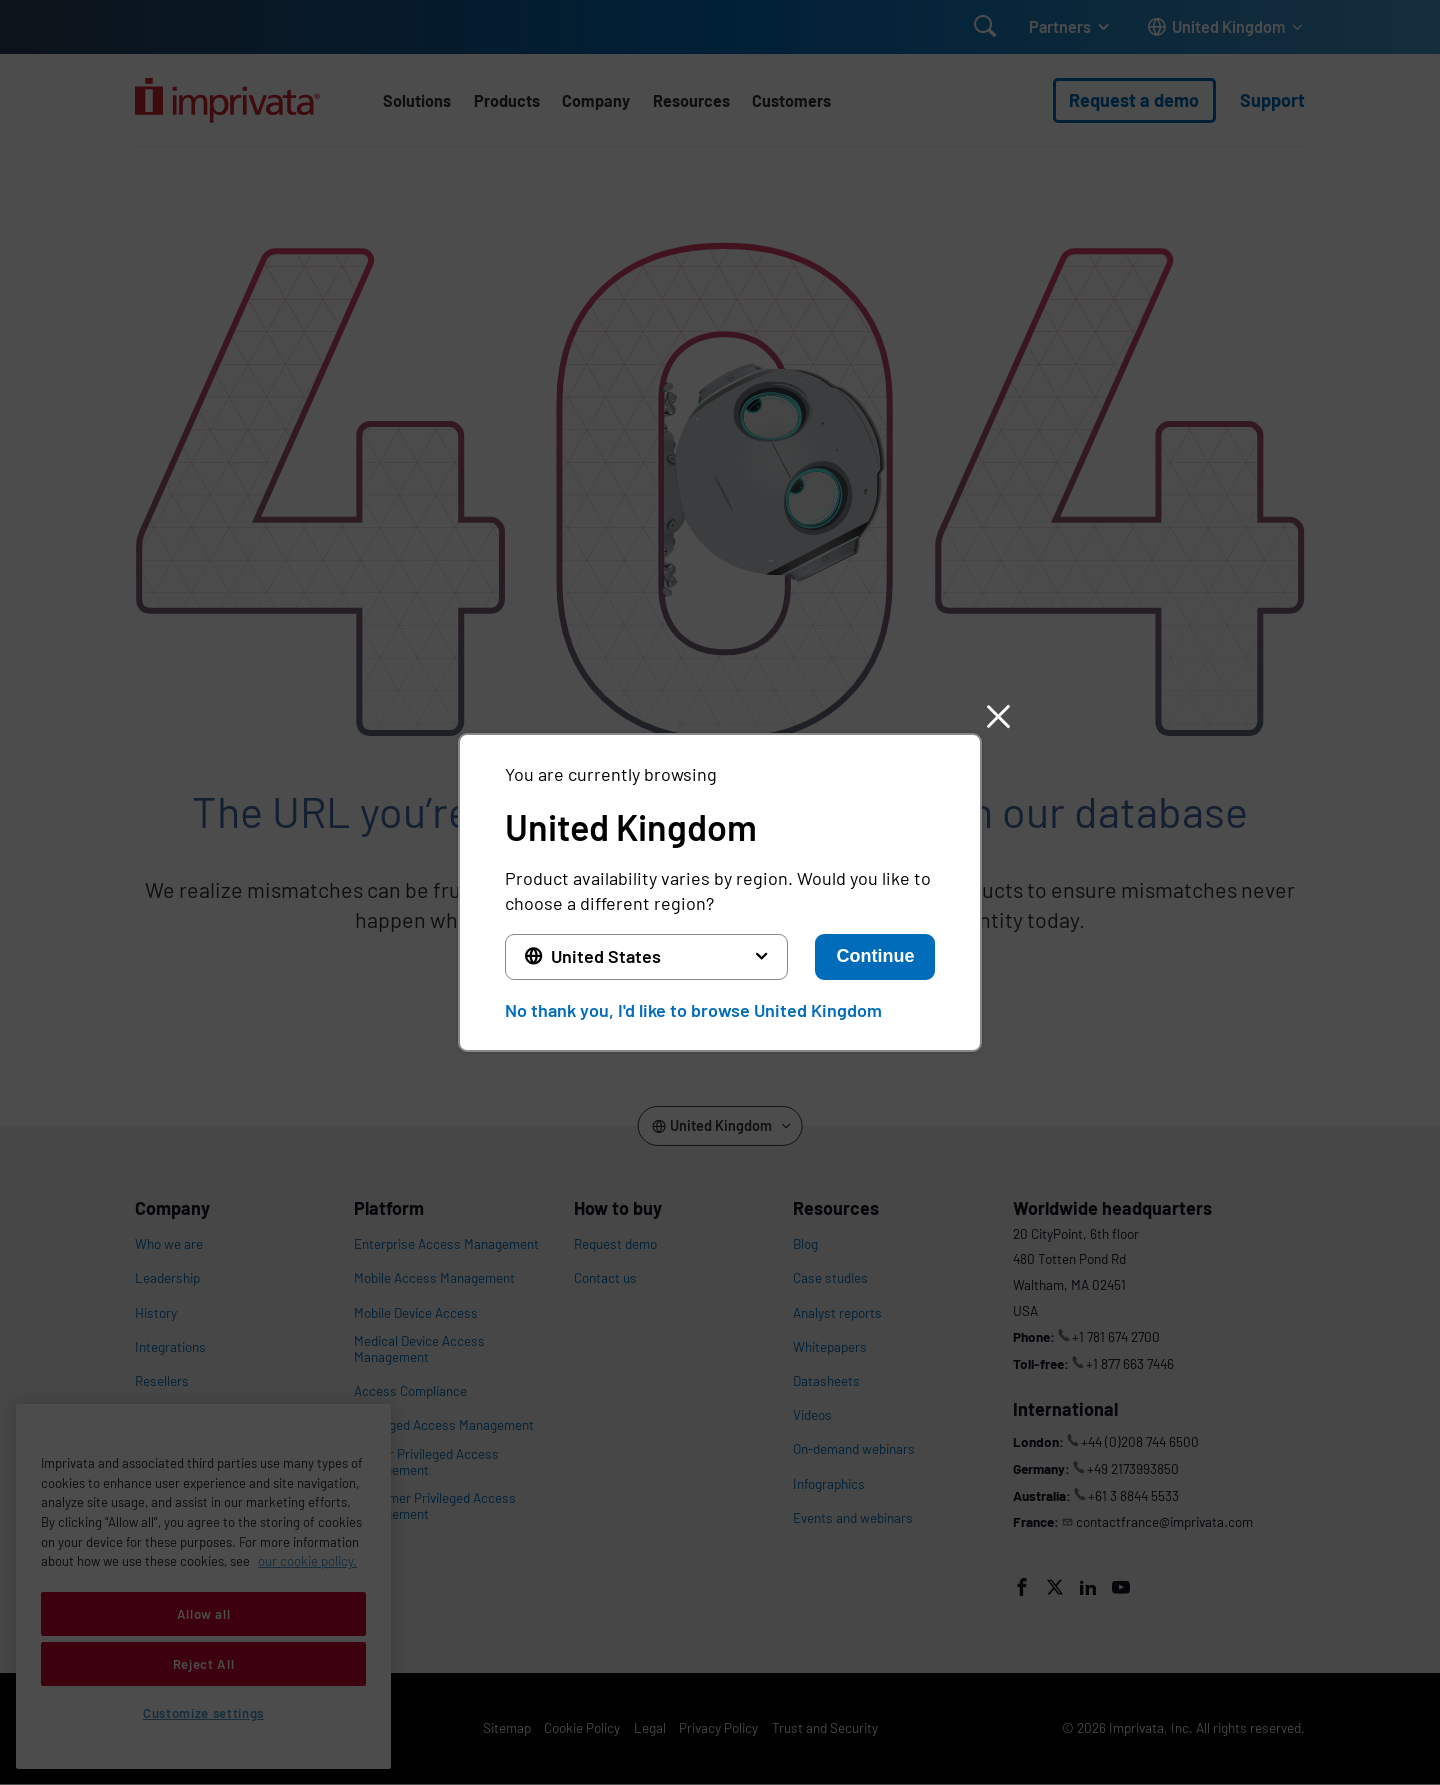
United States (606, 956)
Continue (875, 956)
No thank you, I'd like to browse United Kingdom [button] (693, 1010)
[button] (998, 717)
